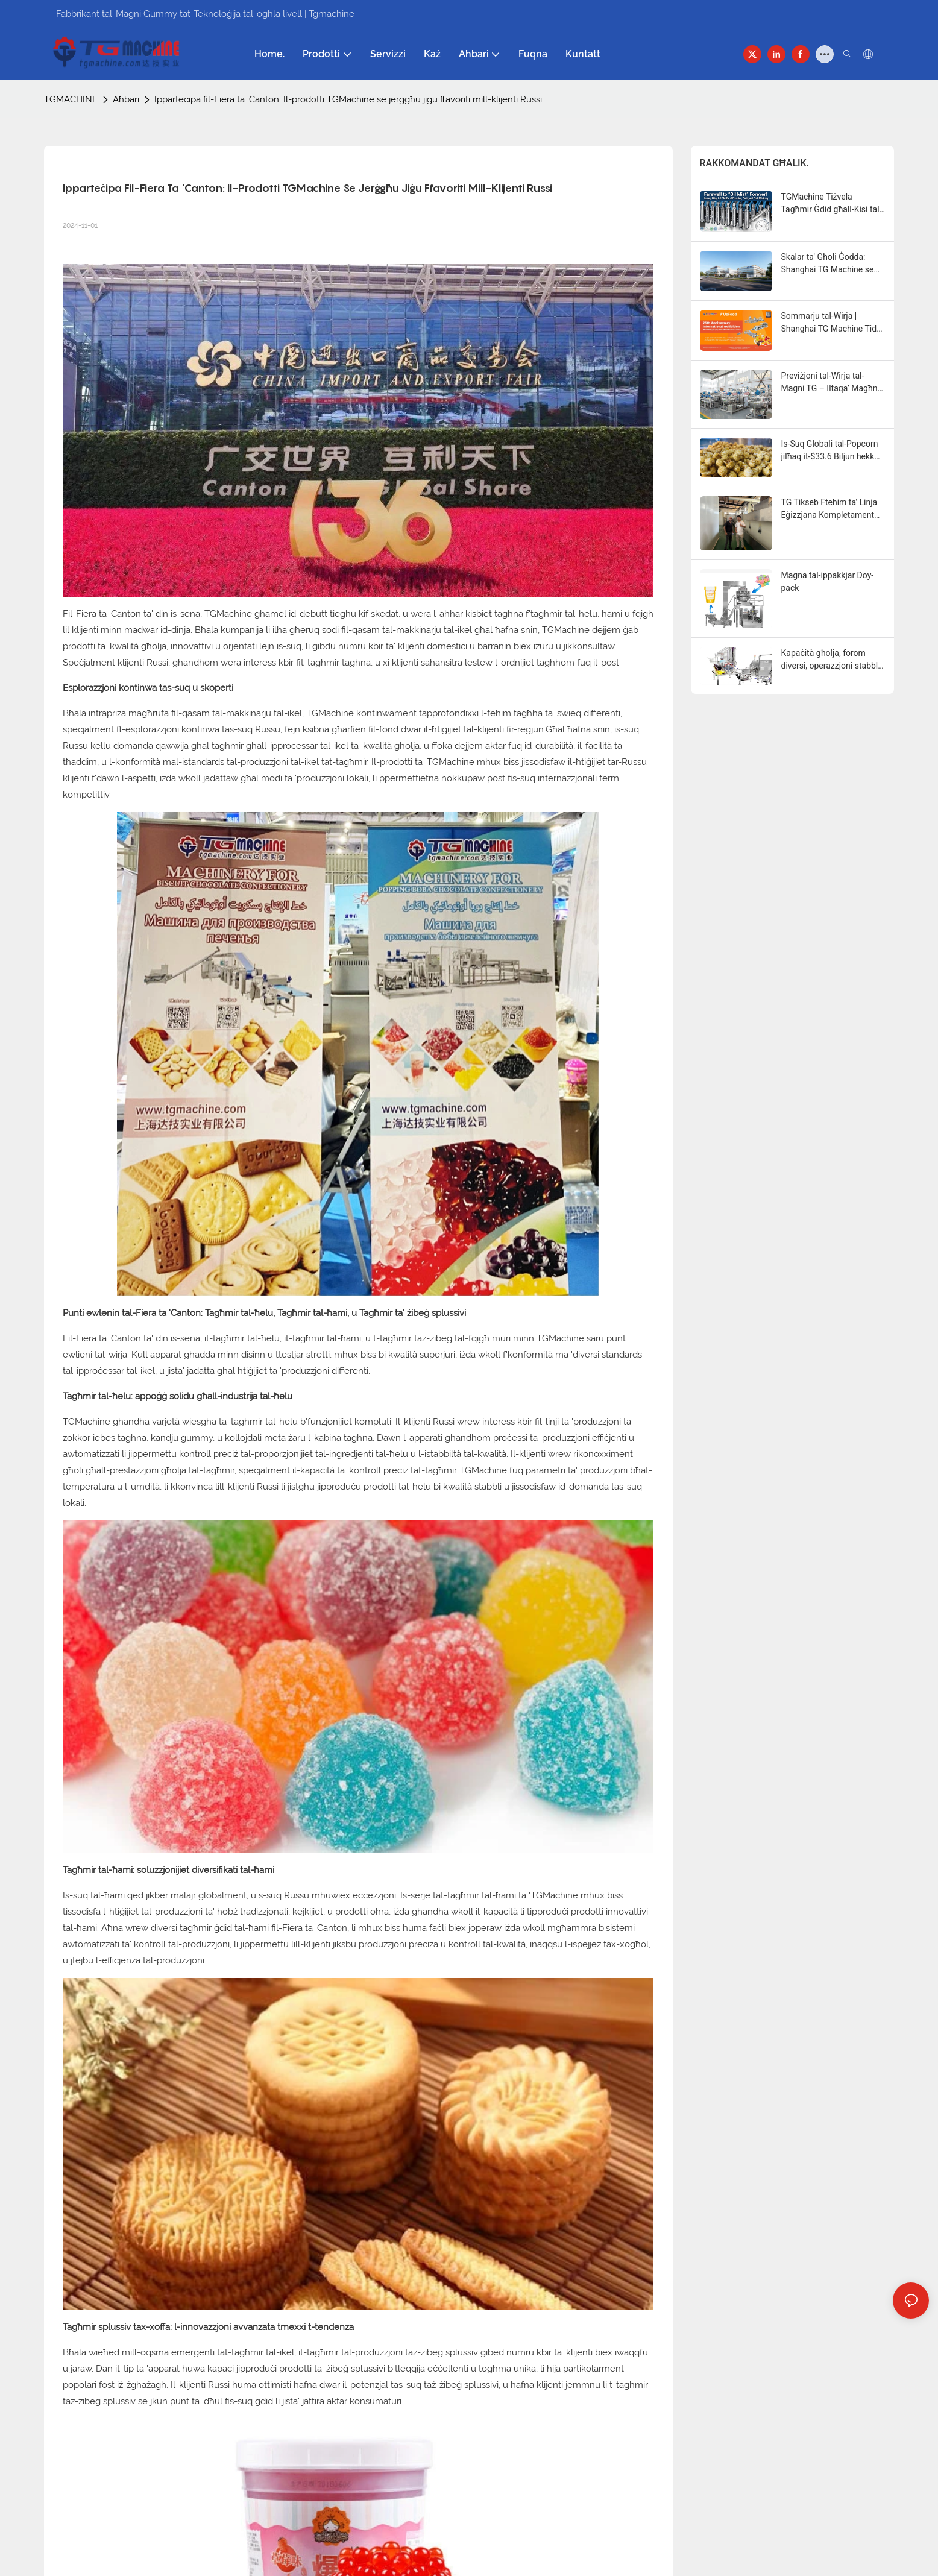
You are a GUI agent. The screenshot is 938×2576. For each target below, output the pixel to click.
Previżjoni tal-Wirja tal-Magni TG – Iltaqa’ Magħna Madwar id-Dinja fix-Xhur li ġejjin (832, 383)
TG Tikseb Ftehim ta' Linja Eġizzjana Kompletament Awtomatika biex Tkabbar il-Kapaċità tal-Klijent (833, 509)
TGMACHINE (71, 99)
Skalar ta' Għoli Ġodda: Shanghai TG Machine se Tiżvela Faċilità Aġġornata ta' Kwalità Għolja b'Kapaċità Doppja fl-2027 (829, 264)
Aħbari (126, 99)
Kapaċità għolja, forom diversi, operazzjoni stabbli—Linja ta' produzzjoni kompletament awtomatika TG (831, 660)
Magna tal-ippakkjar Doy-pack (827, 581)
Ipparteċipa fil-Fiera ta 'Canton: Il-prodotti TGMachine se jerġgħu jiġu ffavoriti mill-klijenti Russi (348, 99)
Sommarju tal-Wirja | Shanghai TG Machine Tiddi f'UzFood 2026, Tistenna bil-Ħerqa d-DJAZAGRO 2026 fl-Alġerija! (833, 323)
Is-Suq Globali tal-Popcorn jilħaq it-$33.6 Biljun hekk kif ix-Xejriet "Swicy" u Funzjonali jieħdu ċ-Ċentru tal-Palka (829, 451)
